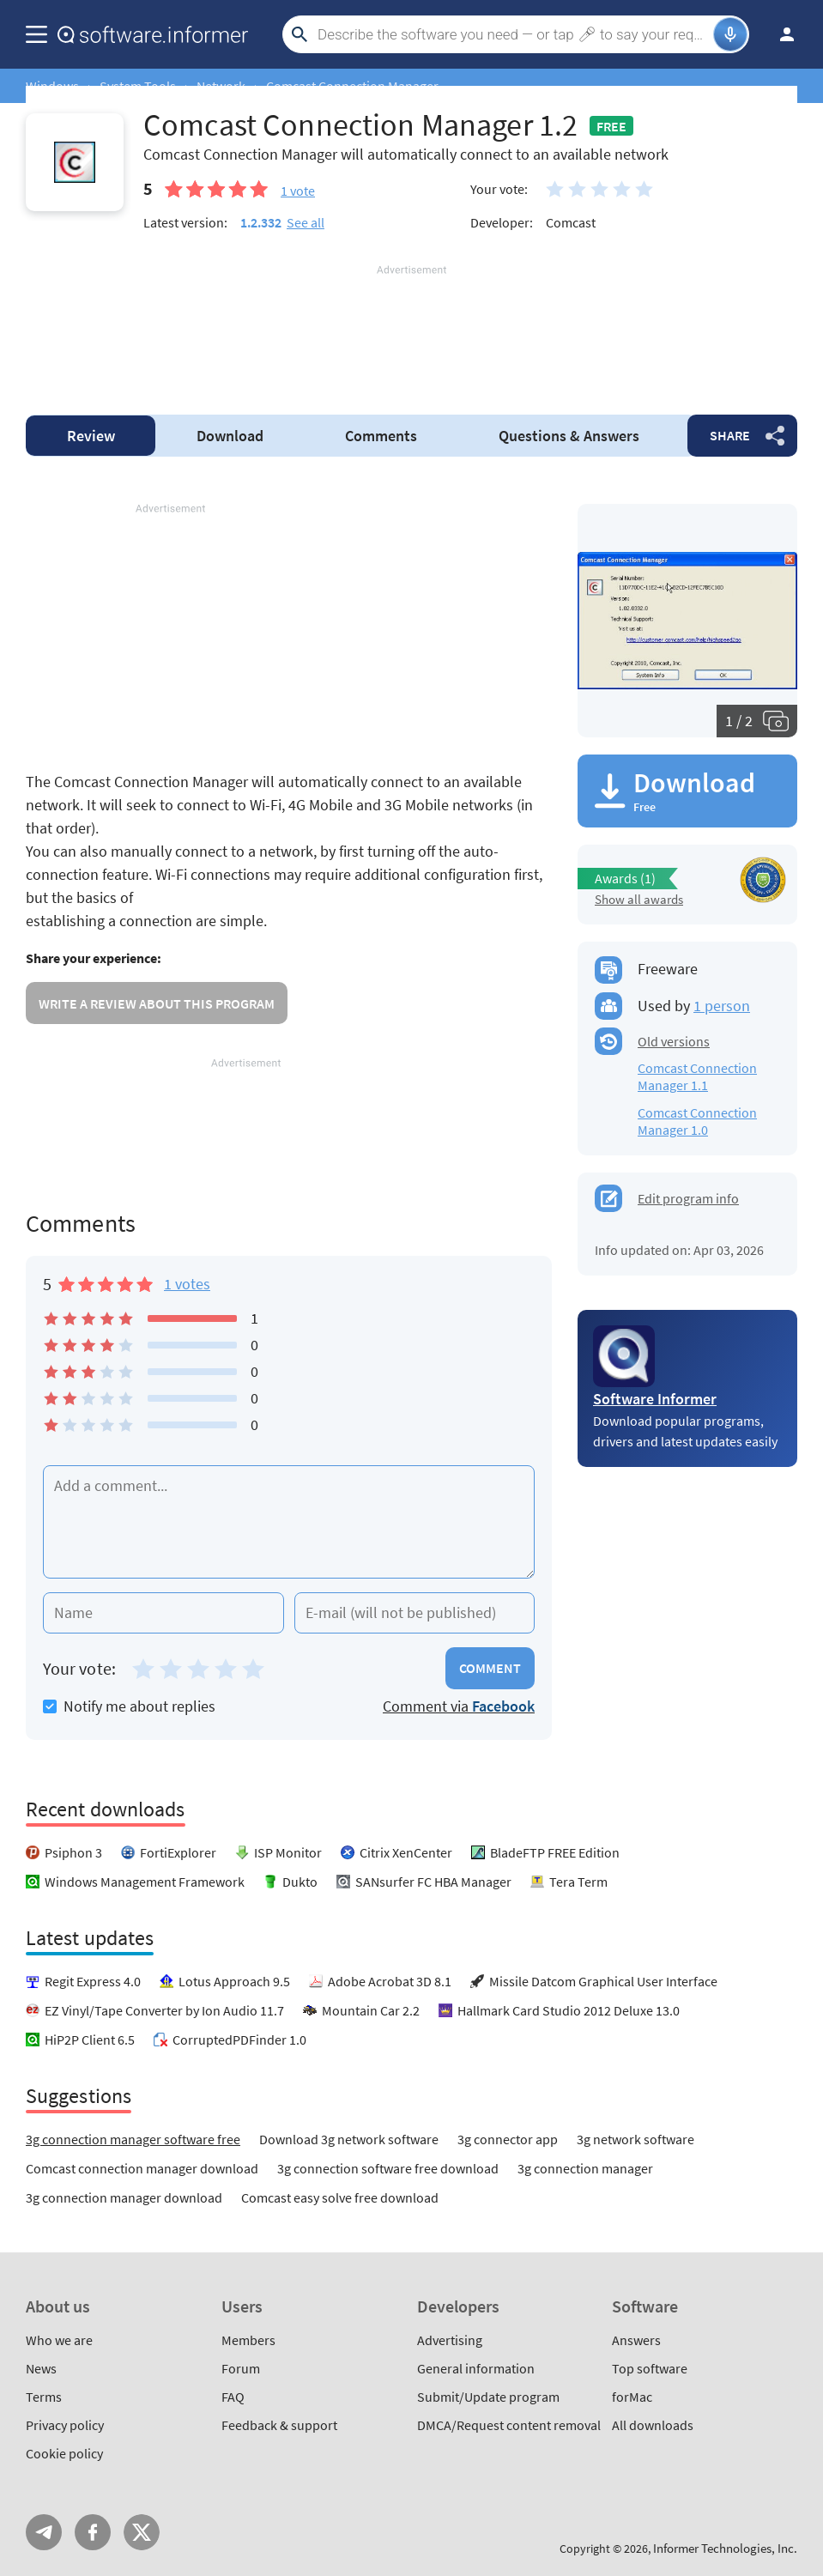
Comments (381, 435)
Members (248, 2340)
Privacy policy (65, 2425)
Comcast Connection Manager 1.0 (697, 1121)
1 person (721, 1005)
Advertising (449, 2340)
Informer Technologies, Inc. (725, 2548)
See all (305, 222)
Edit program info (688, 1198)
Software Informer (655, 1399)
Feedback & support (279, 2425)
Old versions (674, 1041)
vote (298, 190)
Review (91, 435)
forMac (632, 2396)
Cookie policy (64, 2453)
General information (476, 2368)
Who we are (59, 2340)
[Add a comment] (289, 1522)
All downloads (652, 2425)
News (41, 2368)
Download (230, 435)
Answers (569, 435)
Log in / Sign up (779, 34)
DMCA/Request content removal (509, 2425)
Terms (44, 2396)
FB (93, 2532)
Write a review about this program (157, 1003)
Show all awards (639, 899)
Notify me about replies (129, 1706)
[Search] (513, 34)
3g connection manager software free (133, 2139)
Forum (240, 2368)
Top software (649, 2368)
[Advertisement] (411, 329)
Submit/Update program (488, 2396)
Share (730, 435)
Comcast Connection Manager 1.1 (697, 1076)
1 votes (187, 1284)
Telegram (44, 2532)
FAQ (233, 2396)
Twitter (142, 2532)
